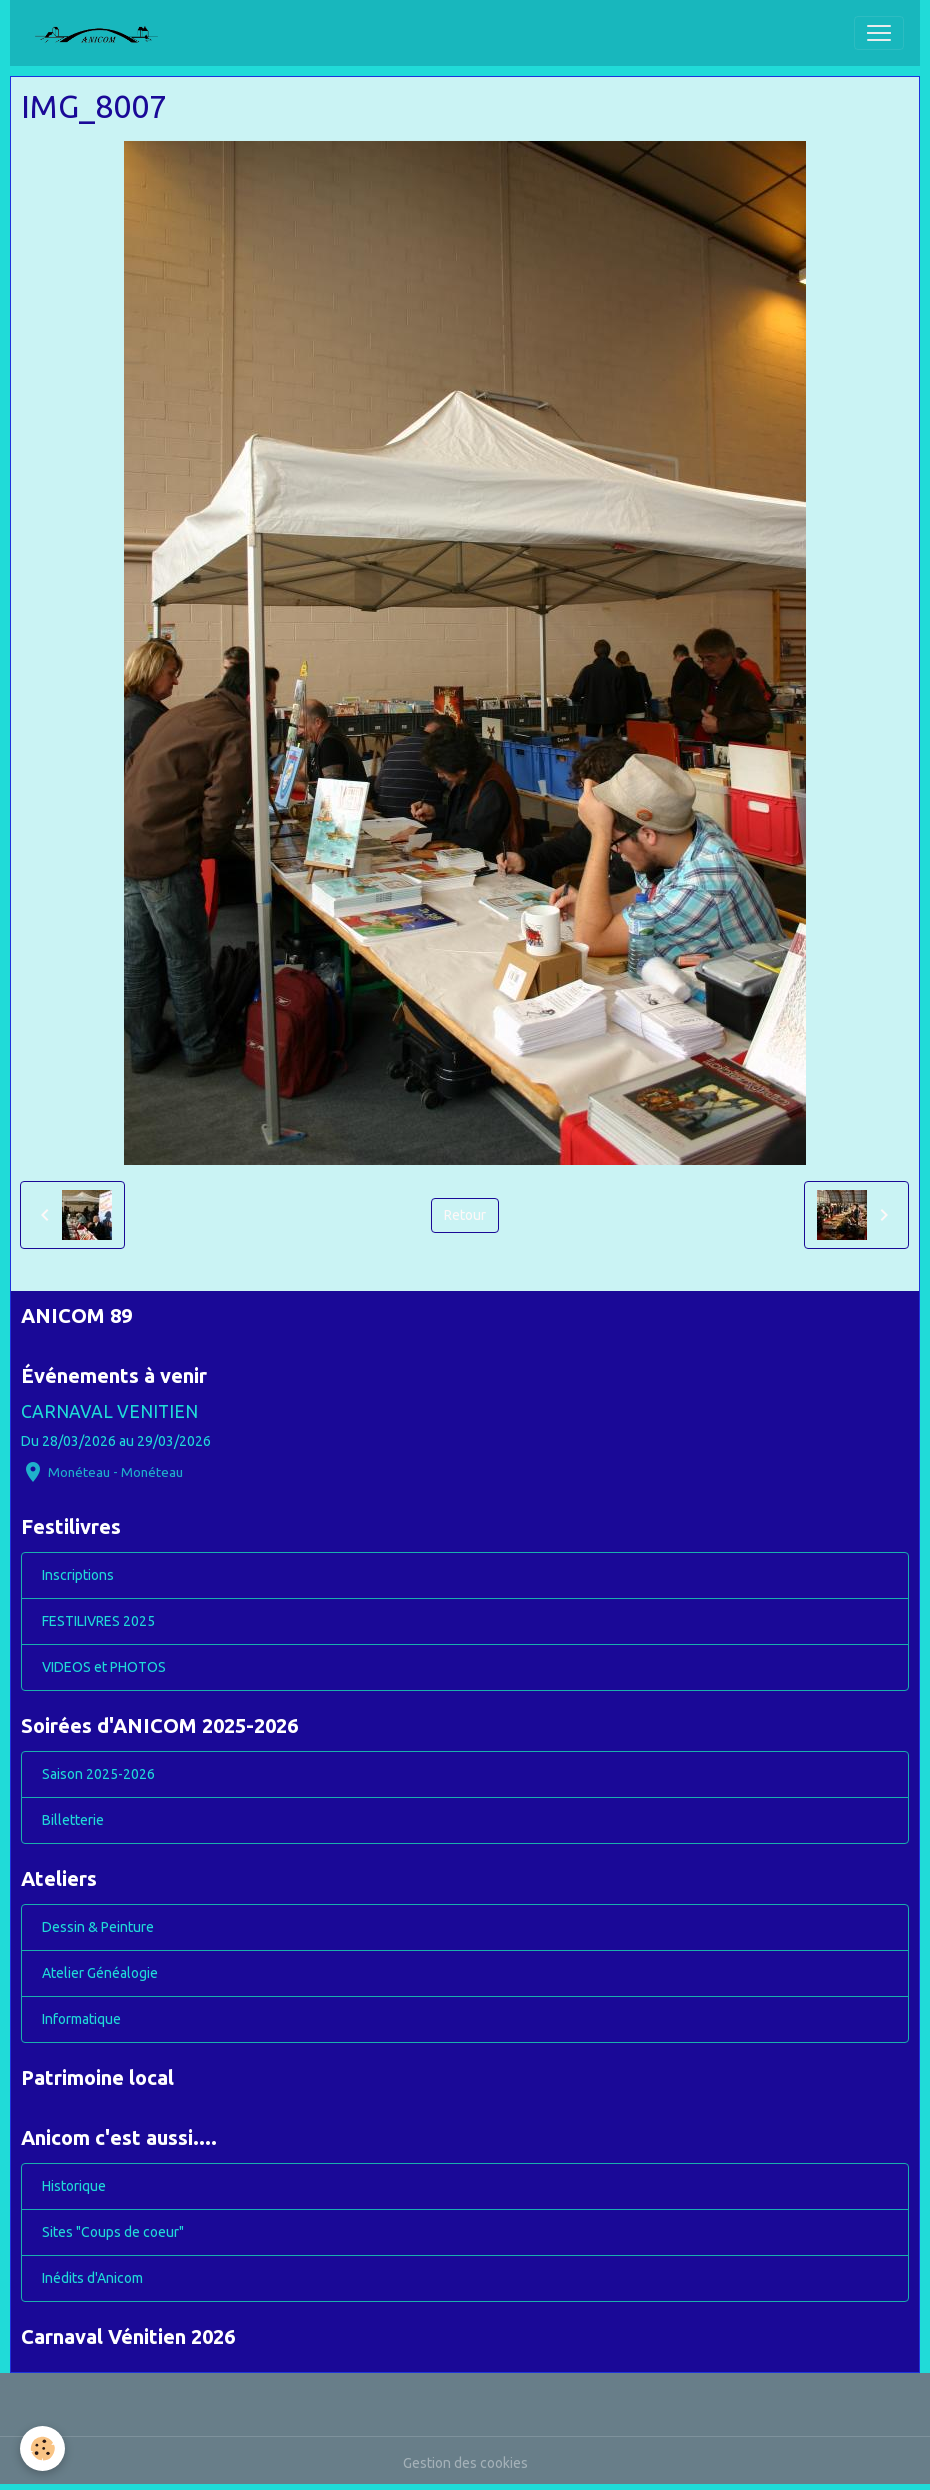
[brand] (104, 33)
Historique (74, 2186)
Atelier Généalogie (100, 1973)
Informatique (81, 2019)
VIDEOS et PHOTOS (104, 1667)
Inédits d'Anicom (92, 2278)
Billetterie (73, 1820)
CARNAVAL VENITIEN (109, 1411)
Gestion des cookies (465, 2463)
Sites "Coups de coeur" (113, 2232)
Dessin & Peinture (98, 1927)
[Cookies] (42, 2448)
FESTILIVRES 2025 (98, 1621)
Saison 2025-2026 (98, 1774)
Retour (465, 1215)
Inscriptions (78, 1575)
